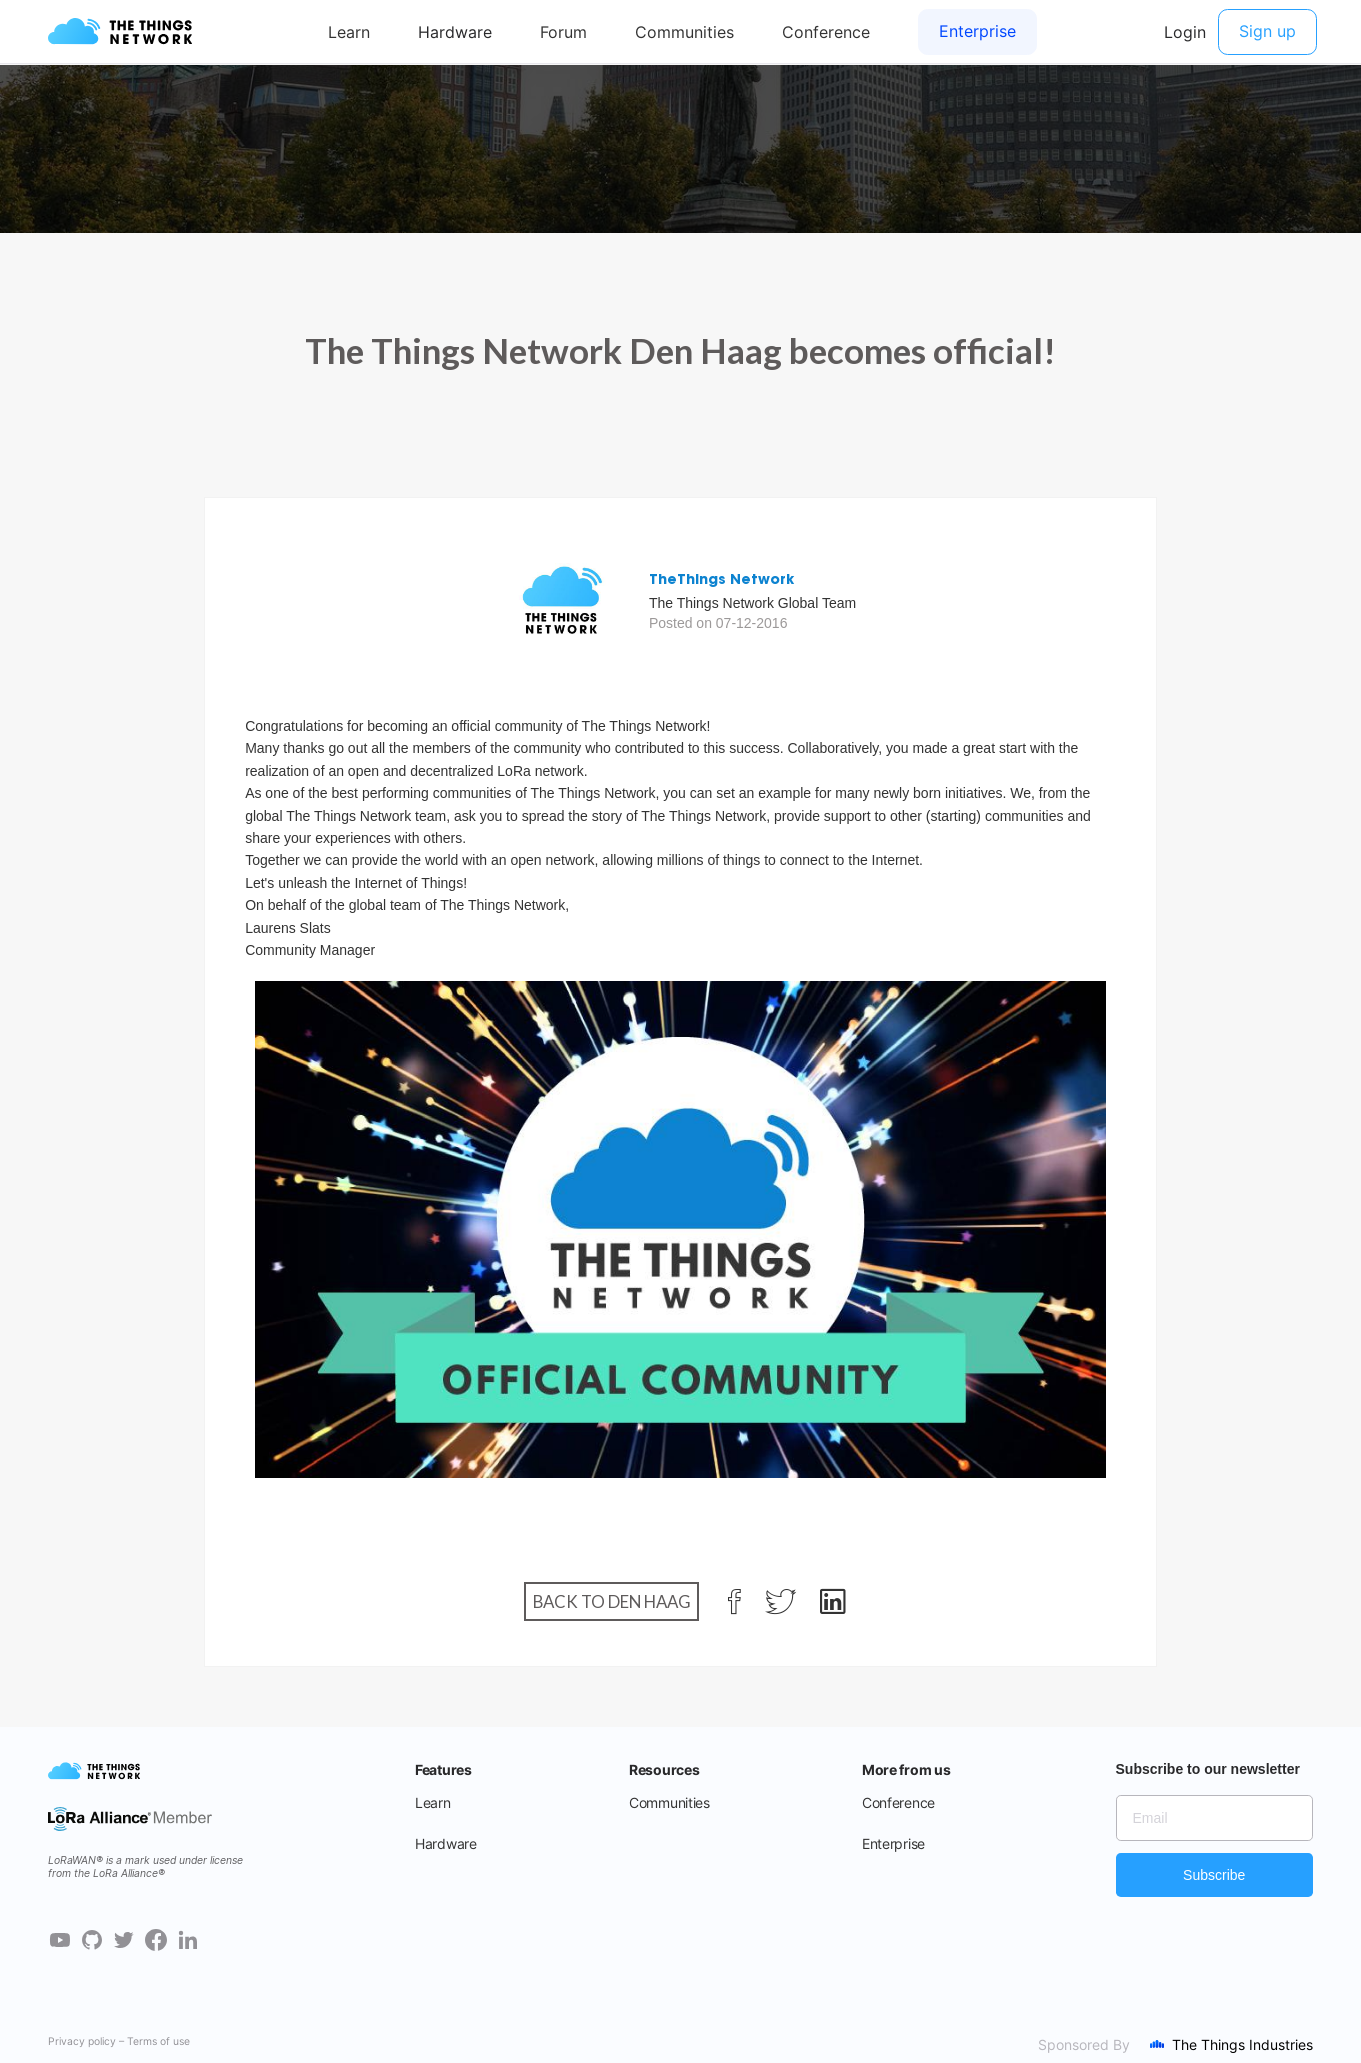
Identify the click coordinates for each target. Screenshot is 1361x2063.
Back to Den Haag (612, 1601)
